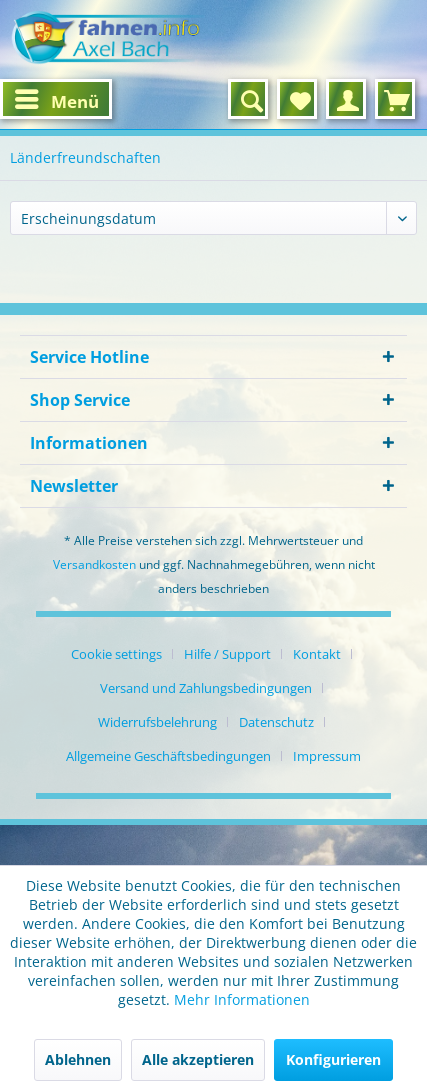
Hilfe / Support (227, 654)
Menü (57, 98)
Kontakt (317, 654)
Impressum (327, 756)
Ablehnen (78, 1059)
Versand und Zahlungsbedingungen (206, 688)
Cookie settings (116, 654)
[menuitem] (56, 99)
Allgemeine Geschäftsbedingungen (168, 756)
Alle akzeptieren (198, 1059)
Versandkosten (94, 564)
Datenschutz (276, 722)
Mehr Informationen (242, 999)
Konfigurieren (333, 1059)
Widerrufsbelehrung (157, 722)
